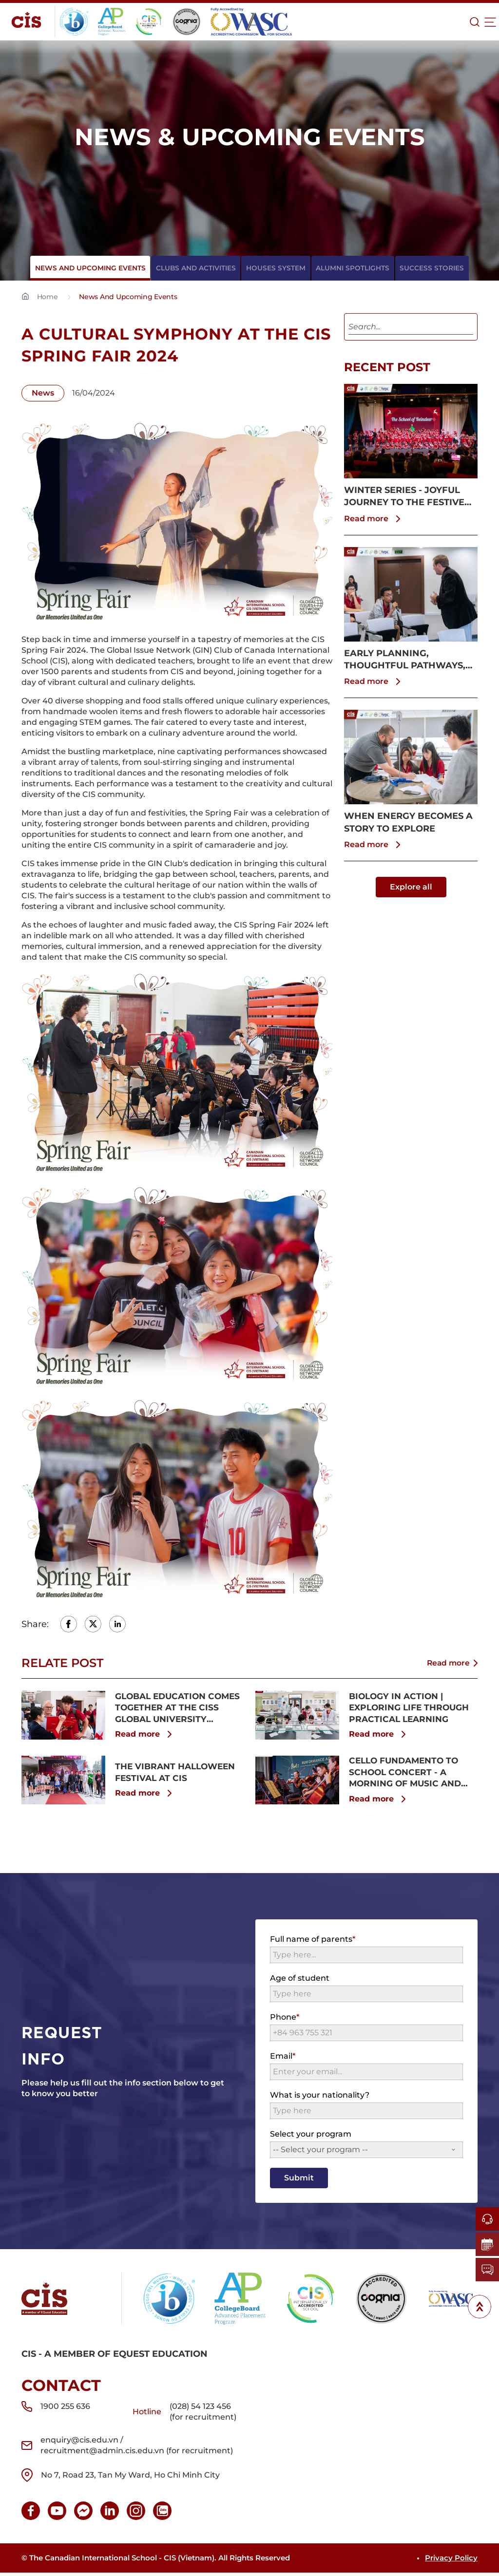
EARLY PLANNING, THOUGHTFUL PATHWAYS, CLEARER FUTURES (404, 660)
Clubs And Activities (200, 268)
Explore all (411, 886)
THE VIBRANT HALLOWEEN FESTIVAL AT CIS (178, 1774)
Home (47, 296)
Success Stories (422, 268)
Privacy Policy (451, 2561)
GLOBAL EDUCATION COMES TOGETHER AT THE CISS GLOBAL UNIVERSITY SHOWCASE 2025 (175, 1708)
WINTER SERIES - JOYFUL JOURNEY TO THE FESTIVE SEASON (404, 497)
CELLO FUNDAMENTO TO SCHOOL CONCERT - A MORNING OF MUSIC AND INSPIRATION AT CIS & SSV (409, 1775)
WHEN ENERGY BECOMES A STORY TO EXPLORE (408, 822)
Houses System (276, 268)
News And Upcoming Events (101, 268)
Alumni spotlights (348, 268)
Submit (299, 2181)
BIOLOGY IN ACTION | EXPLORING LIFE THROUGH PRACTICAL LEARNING (412, 1708)
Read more (374, 519)
